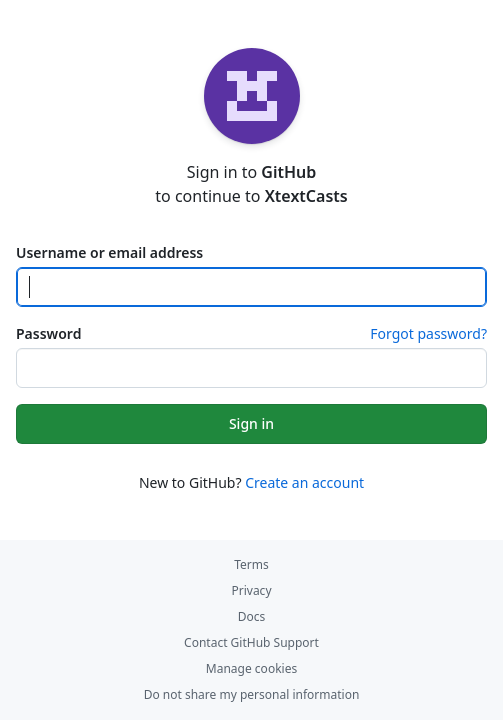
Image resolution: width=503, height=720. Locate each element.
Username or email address (109, 252)
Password (48, 333)
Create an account (304, 482)
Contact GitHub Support (251, 642)
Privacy (251, 590)
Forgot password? (428, 333)
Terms (251, 564)
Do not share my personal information (252, 694)
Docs (252, 616)
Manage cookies (251, 668)
